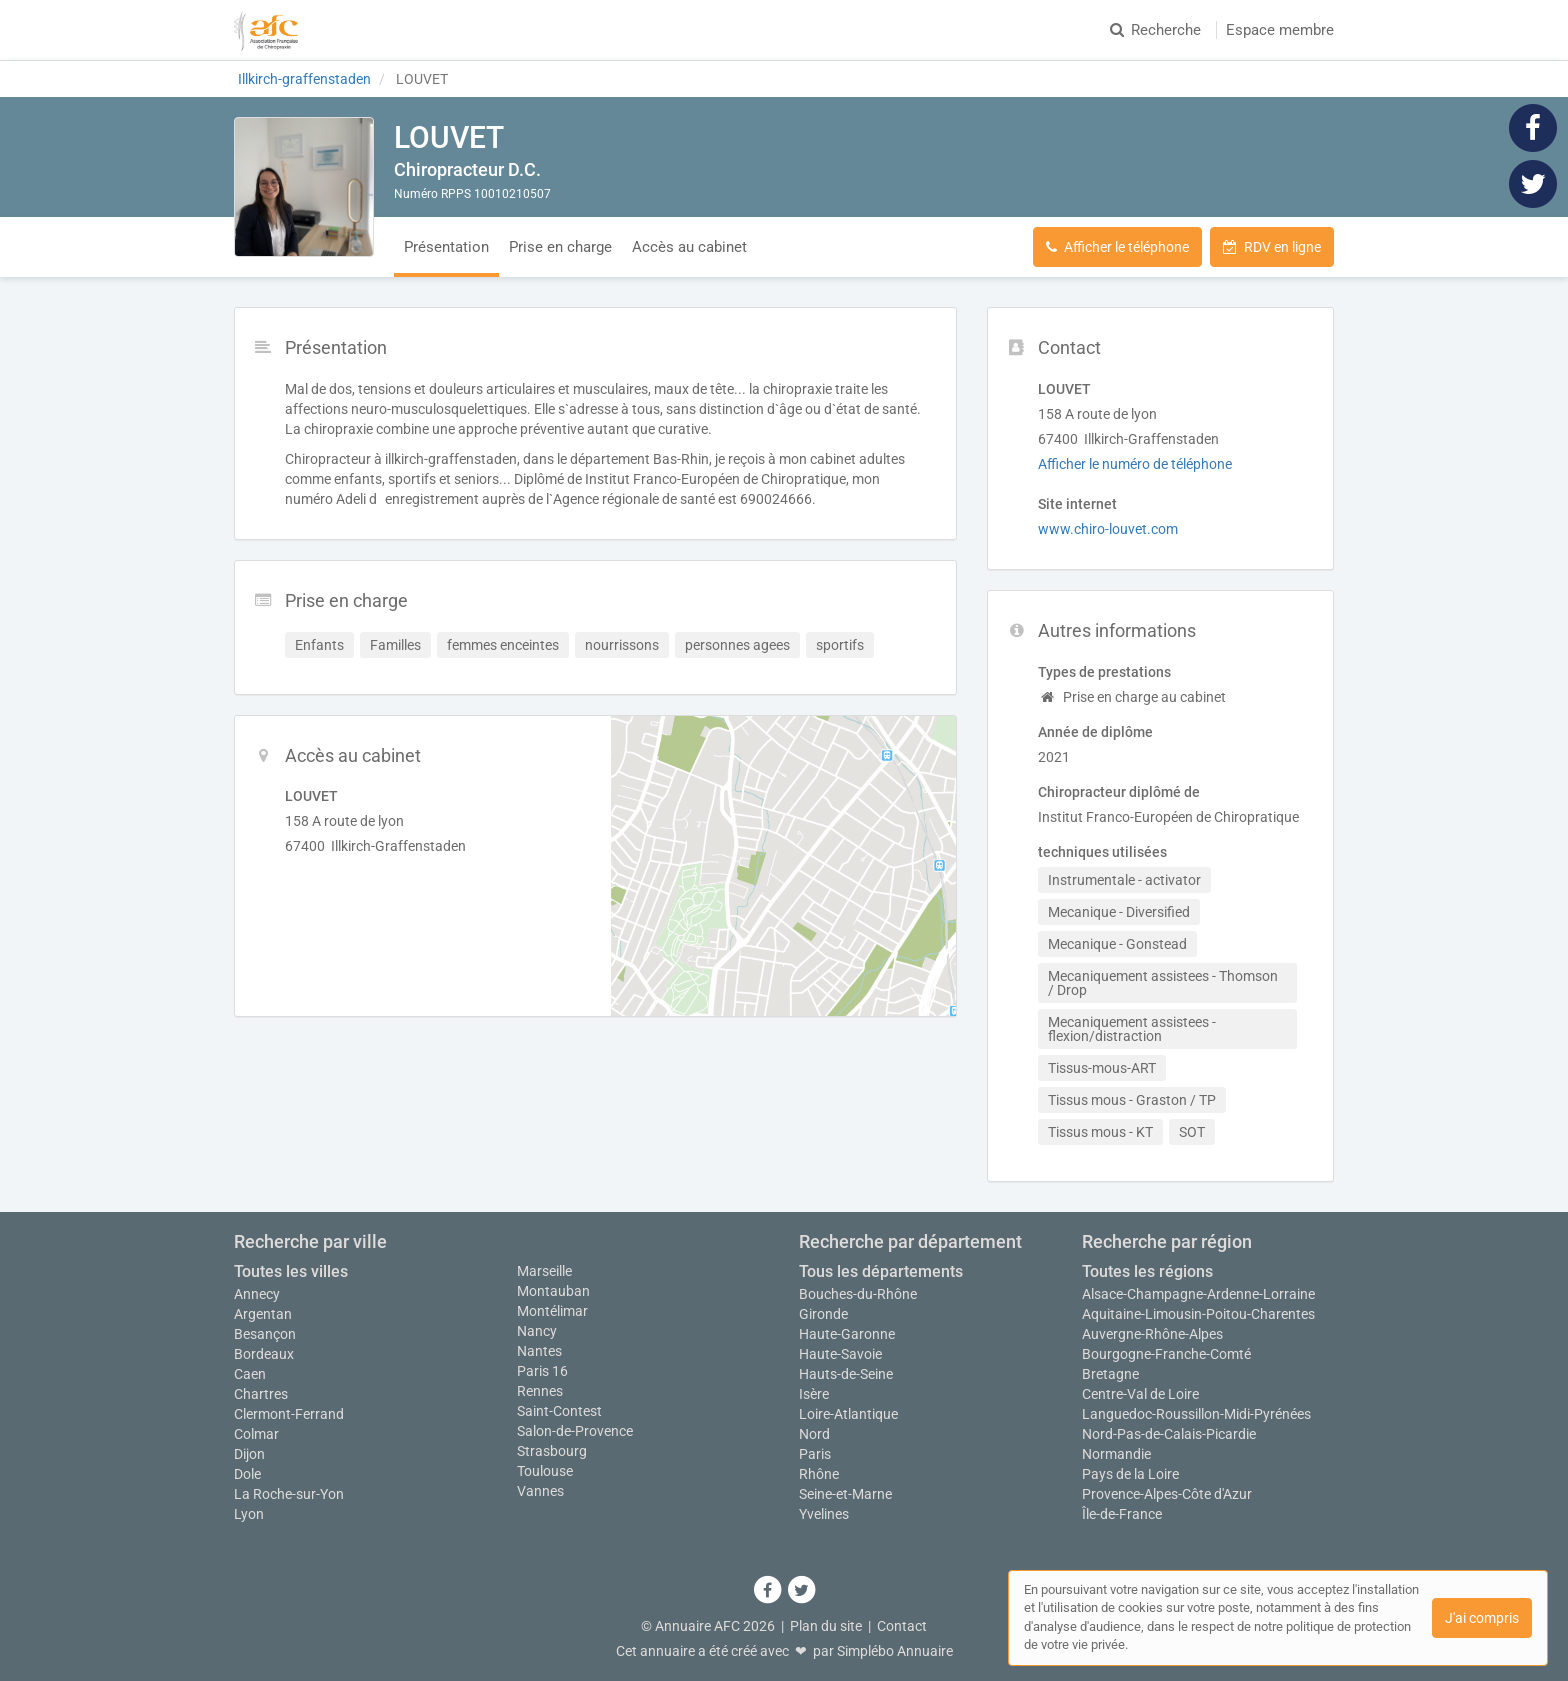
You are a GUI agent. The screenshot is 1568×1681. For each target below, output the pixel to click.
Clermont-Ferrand (289, 1414)
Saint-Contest (559, 1411)
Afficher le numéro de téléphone (1135, 464)
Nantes (539, 1351)
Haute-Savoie (840, 1354)
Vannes (540, 1491)
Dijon (249, 1454)
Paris (815, 1454)
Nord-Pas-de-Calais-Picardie (1169, 1434)
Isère (814, 1394)
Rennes (540, 1391)
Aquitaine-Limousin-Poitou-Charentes (1198, 1314)
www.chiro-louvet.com (1108, 529)
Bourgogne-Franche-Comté (1166, 1354)
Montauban (553, 1291)
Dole (247, 1474)
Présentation (446, 247)
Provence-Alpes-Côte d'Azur (1167, 1494)
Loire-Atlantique (848, 1414)
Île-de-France (1122, 1514)
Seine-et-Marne (845, 1494)
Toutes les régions (1147, 1271)
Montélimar (552, 1311)
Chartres (261, 1394)
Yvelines (824, 1514)
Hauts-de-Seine (846, 1374)
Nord (814, 1434)
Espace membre (1280, 30)
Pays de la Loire (1130, 1474)
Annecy (257, 1294)
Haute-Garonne (847, 1334)
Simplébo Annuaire (895, 1651)
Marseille (544, 1271)
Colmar (256, 1434)
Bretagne (1110, 1374)
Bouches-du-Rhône (858, 1294)
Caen (250, 1374)
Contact (902, 1626)
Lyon (249, 1514)
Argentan (263, 1314)
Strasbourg (552, 1451)
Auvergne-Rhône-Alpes (1152, 1334)
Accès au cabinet (689, 247)
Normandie (1116, 1454)
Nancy (537, 1331)
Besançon (265, 1334)
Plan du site (826, 1626)
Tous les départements (881, 1271)
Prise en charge (560, 247)
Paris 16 (542, 1371)
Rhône (819, 1474)
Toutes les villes (291, 1271)
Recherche (1155, 30)
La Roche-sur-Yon (289, 1494)
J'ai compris (1482, 1618)
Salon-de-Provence (575, 1431)
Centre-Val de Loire (1140, 1394)
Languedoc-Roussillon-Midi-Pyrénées (1196, 1414)
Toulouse (545, 1471)
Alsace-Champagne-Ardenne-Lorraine (1198, 1294)
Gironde (823, 1314)
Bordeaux (264, 1354)
